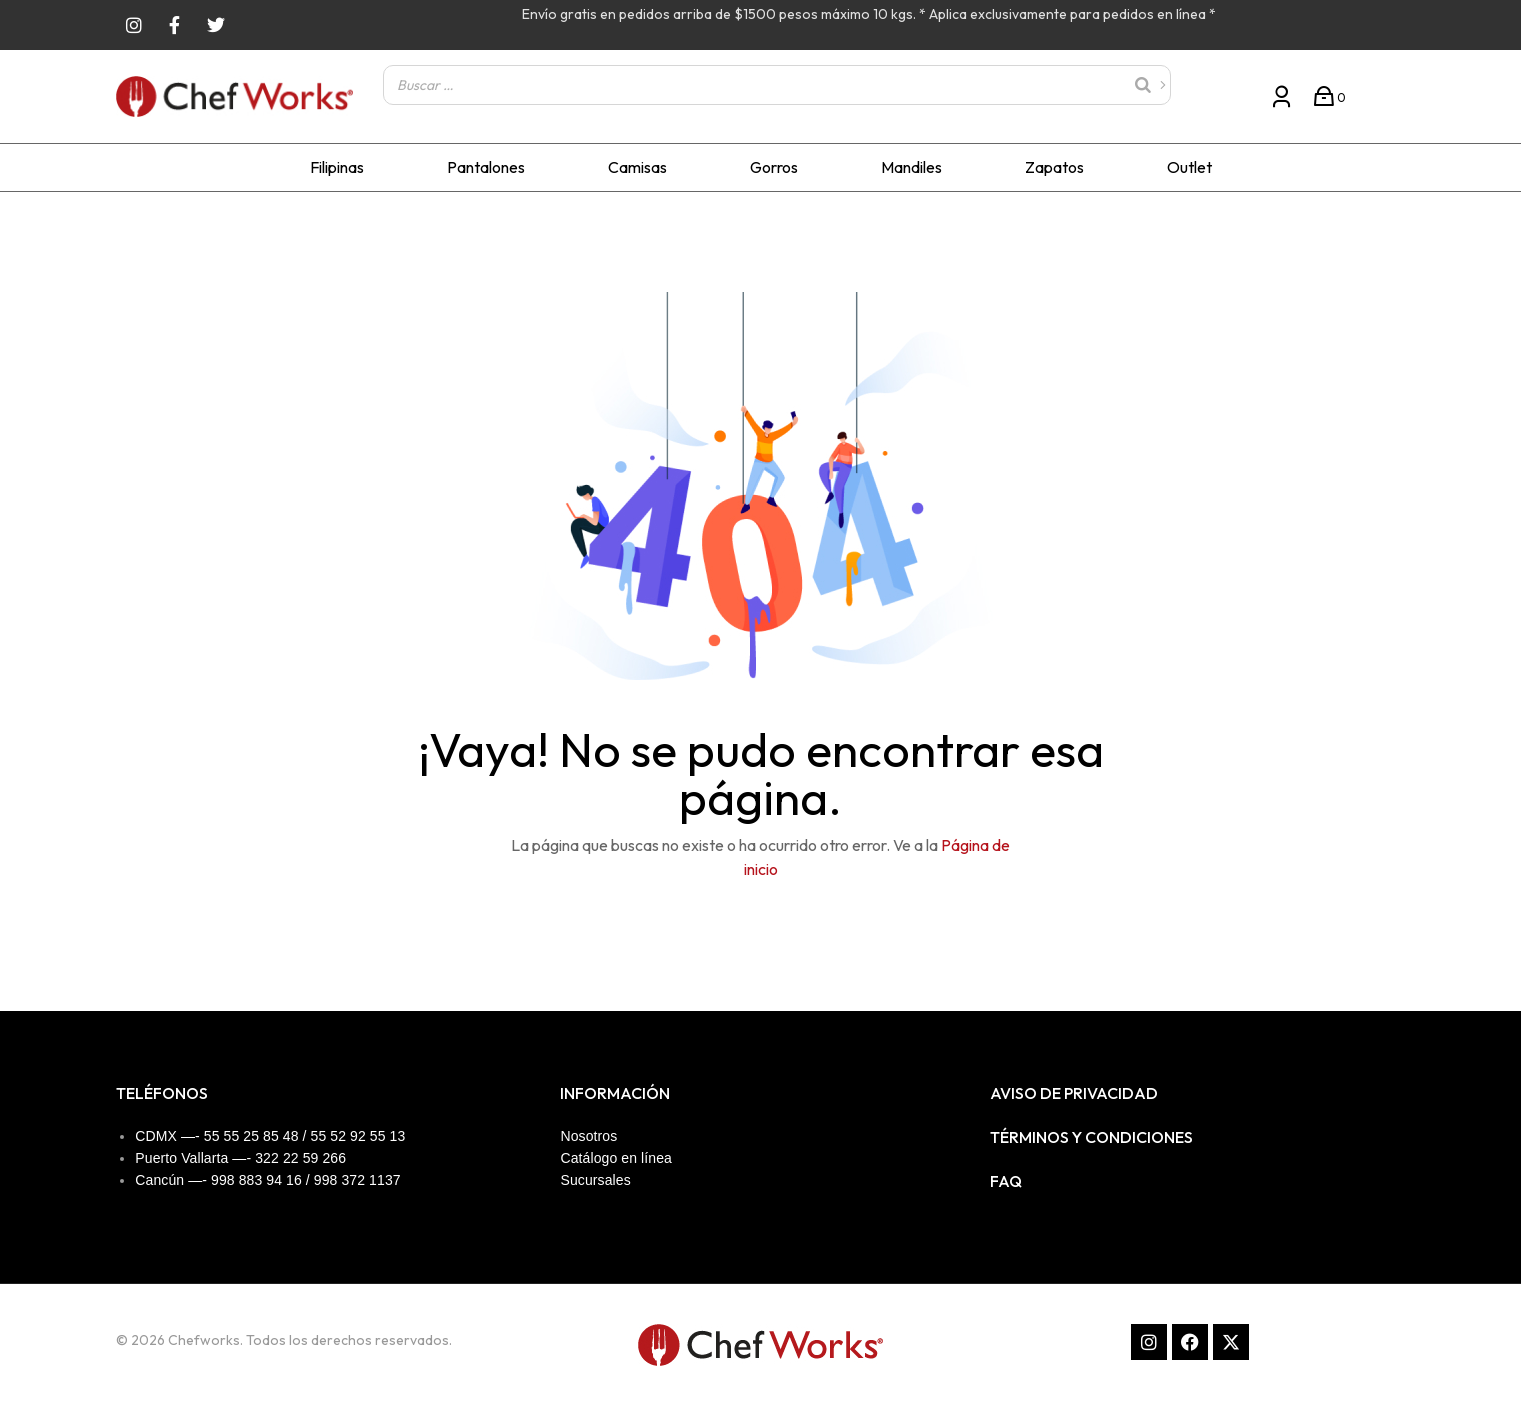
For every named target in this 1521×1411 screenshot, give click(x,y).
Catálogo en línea (615, 1158)
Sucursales (595, 1180)
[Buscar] (1150, 85)
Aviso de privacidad (1074, 1093)
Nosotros (588, 1136)
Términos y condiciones (1091, 1137)
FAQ (1006, 1181)
